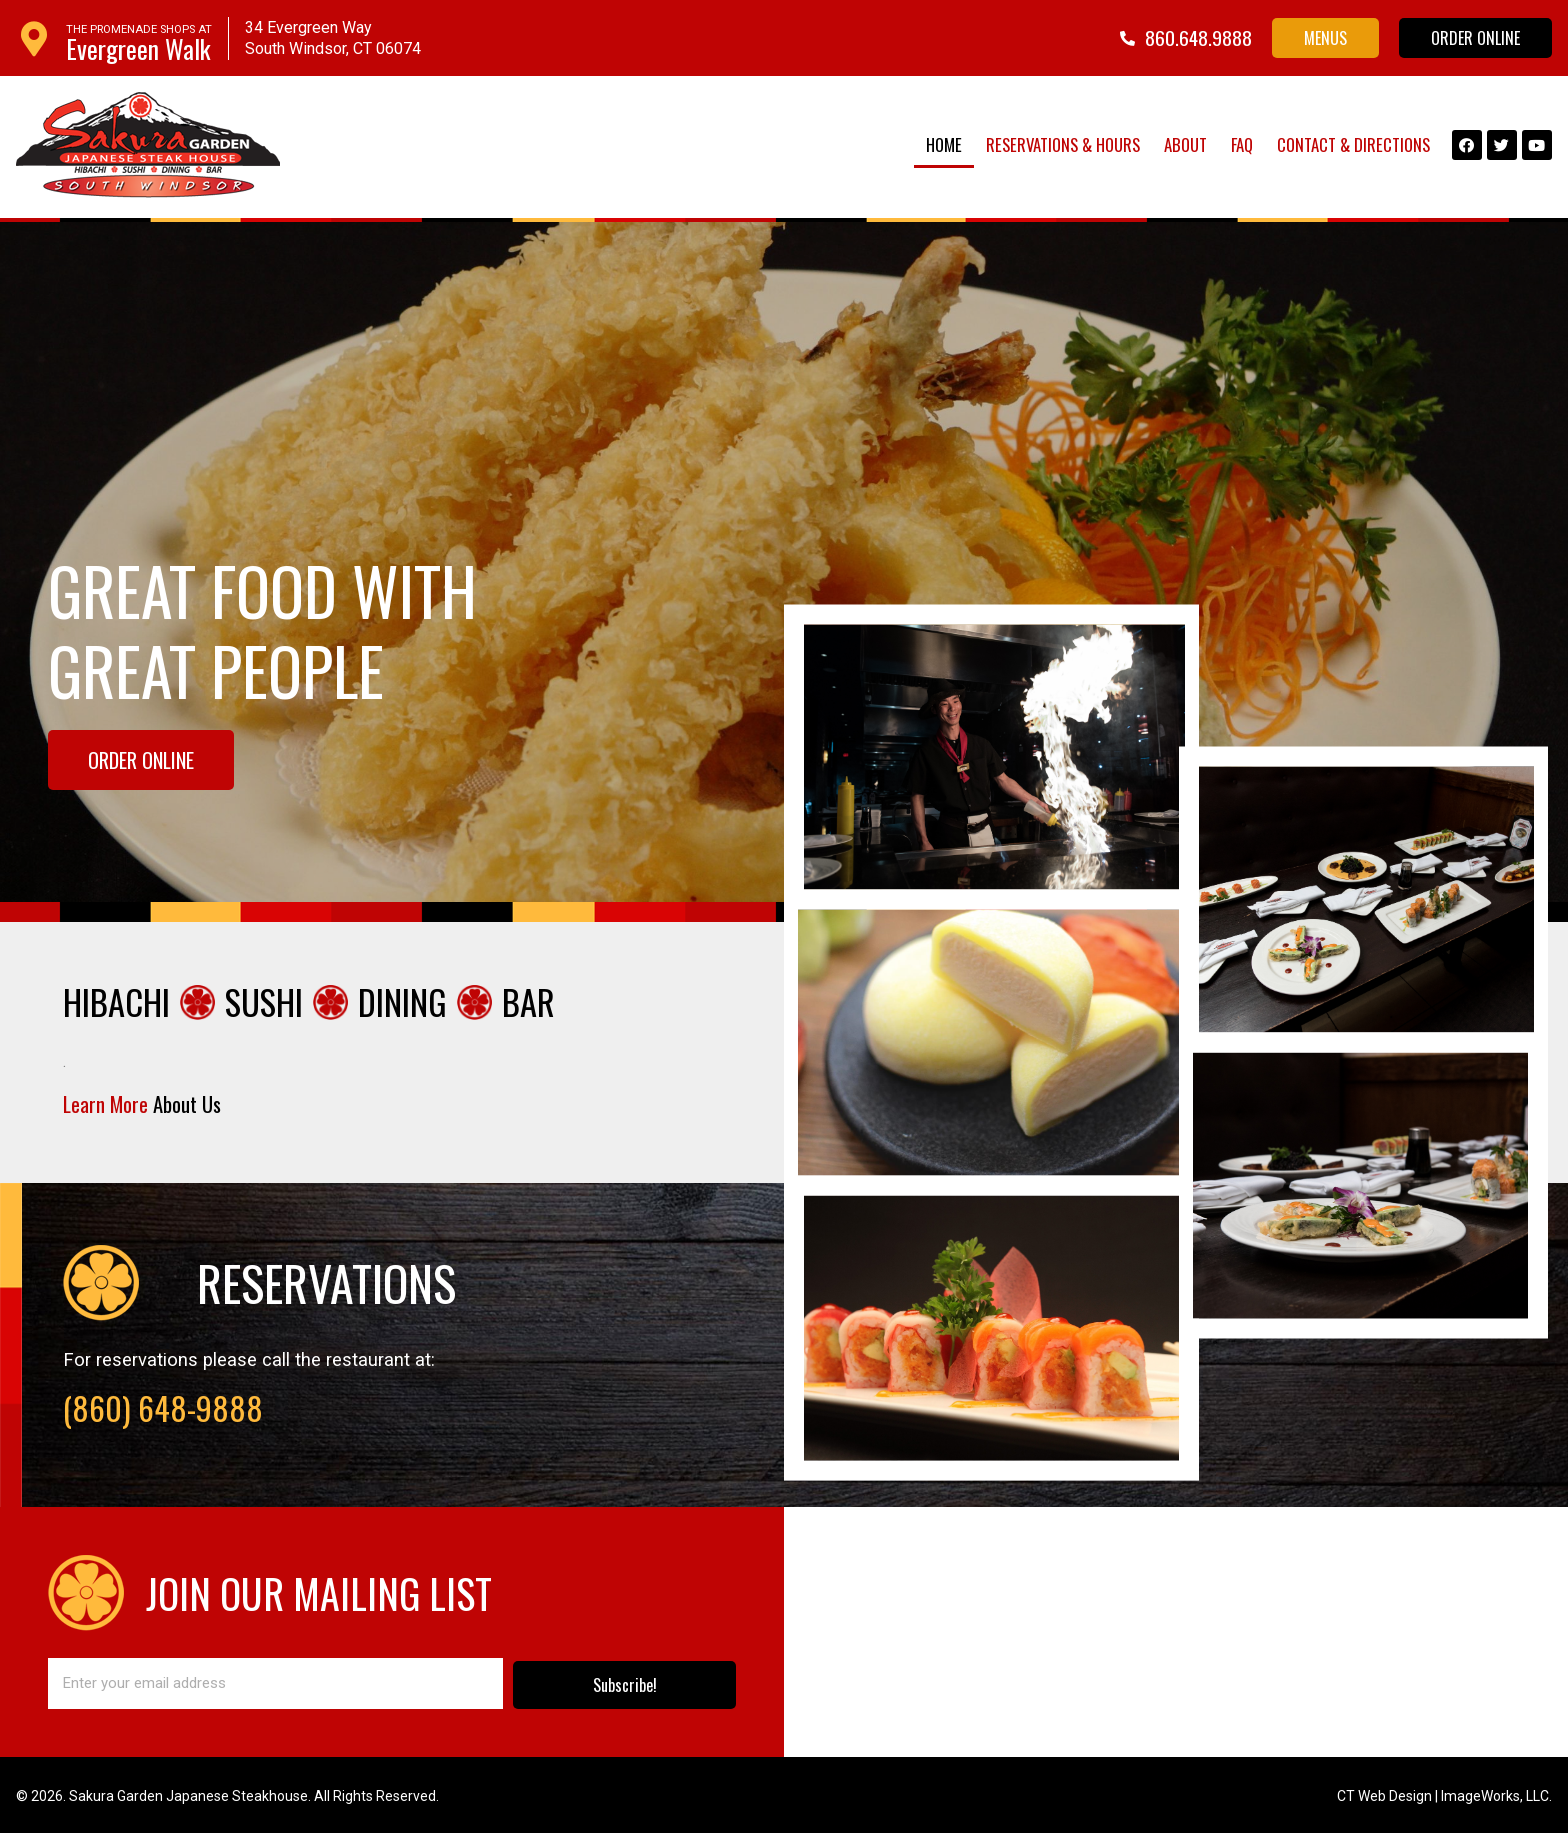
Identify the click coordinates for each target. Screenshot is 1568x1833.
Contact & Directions (1353, 144)
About (1185, 144)
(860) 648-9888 (163, 1405)
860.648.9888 (1198, 37)
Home (944, 144)
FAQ (1242, 144)
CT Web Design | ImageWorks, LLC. (1444, 1794)
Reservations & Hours (1063, 144)
